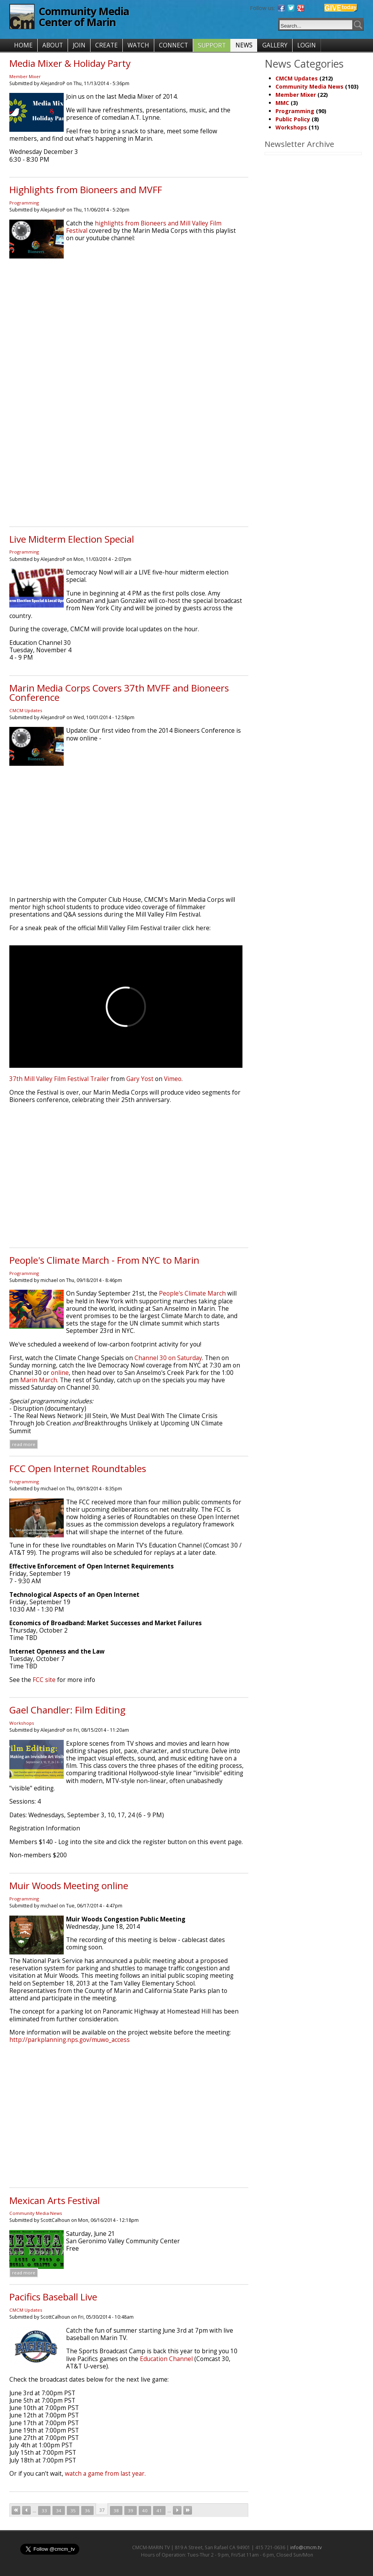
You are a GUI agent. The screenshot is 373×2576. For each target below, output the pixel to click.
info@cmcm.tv (306, 2547)
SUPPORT (212, 45)
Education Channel (166, 2359)
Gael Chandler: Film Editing (67, 1709)
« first (16, 2510)
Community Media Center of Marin (83, 16)
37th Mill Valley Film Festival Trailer (59, 1079)
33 (44, 2510)
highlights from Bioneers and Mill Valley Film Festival (143, 227)
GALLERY (275, 45)
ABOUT (52, 45)
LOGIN (306, 45)
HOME (23, 45)
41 (159, 2510)
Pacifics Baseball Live (53, 2296)
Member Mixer (25, 76)
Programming (24, 203)
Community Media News (35, 2213)
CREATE (106, 45)
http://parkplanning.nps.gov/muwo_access (69, 2040)
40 (145, 2510)
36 (87, 2510)
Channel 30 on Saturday (168, 1358)
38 (116, 2510)
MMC (282, 103)
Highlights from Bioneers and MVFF (85, 189)
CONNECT (173, 45)
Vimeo (172, 1079)
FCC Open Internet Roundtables (77, 1468)
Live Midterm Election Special (71, 539)
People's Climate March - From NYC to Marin (104, 1260)
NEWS (244, 45)
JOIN (79, 45)
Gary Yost (139, 1079)
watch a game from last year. (105, 2473)
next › (177, 2510)
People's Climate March (192, 1293)
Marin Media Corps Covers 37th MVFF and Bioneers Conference (119, 692)
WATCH (138, 45)
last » (187, 2510)
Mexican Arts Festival (54, 2200)
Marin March (38, 1380)
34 (58, 2510)
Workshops (21, 1723)
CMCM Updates (25, 710)
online (60, 1373)
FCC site (45, 1680)
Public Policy (292, 119)
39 (130, 2510)
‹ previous (26, 2510)
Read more (23, 1444)
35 (73, 2510)
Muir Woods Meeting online (68, 1885)
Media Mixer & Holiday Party (70, 63)
